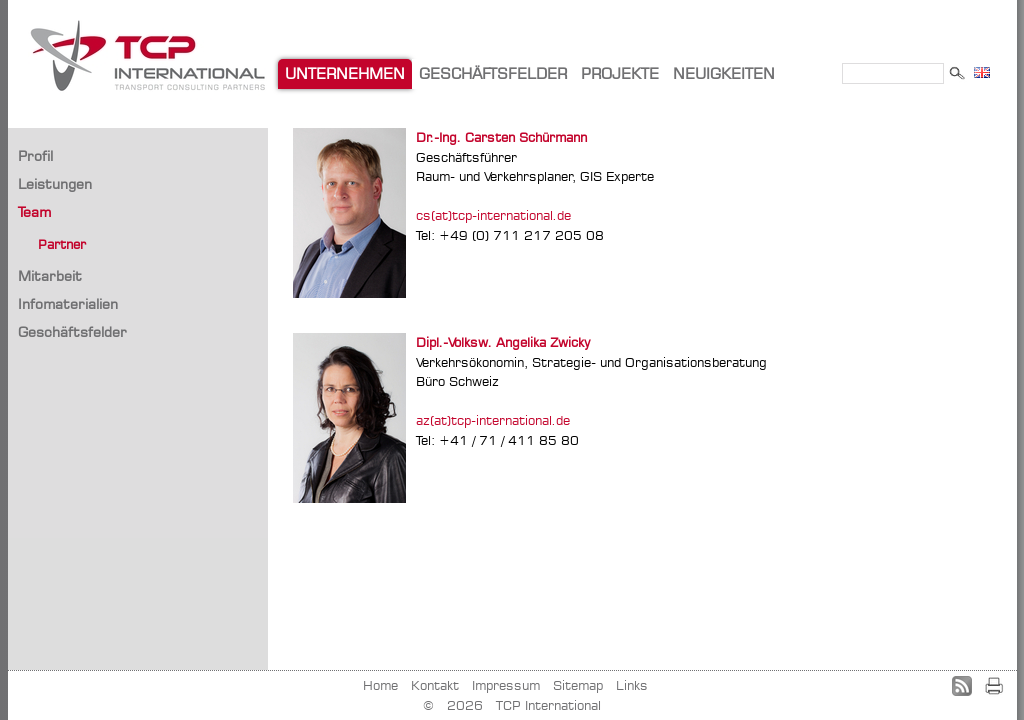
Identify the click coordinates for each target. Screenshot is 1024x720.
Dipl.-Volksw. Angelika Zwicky (503, 342)
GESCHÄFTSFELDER (493, 73)
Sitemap (578, 685)
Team (34, 211)
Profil (35, 155)
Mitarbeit (50, 275)
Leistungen (55, 183)
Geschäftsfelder (72, 331)
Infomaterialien (68, 303)
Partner (62, 244)
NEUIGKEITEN (724, 73)
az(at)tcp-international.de (493, 420)
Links (632, 685)
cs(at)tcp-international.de (493, 215)
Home (380, 685)
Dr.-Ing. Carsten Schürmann (501, 137)
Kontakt (435, 685)
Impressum (506, 685)
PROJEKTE (620, 73)
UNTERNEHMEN (345, 73)
